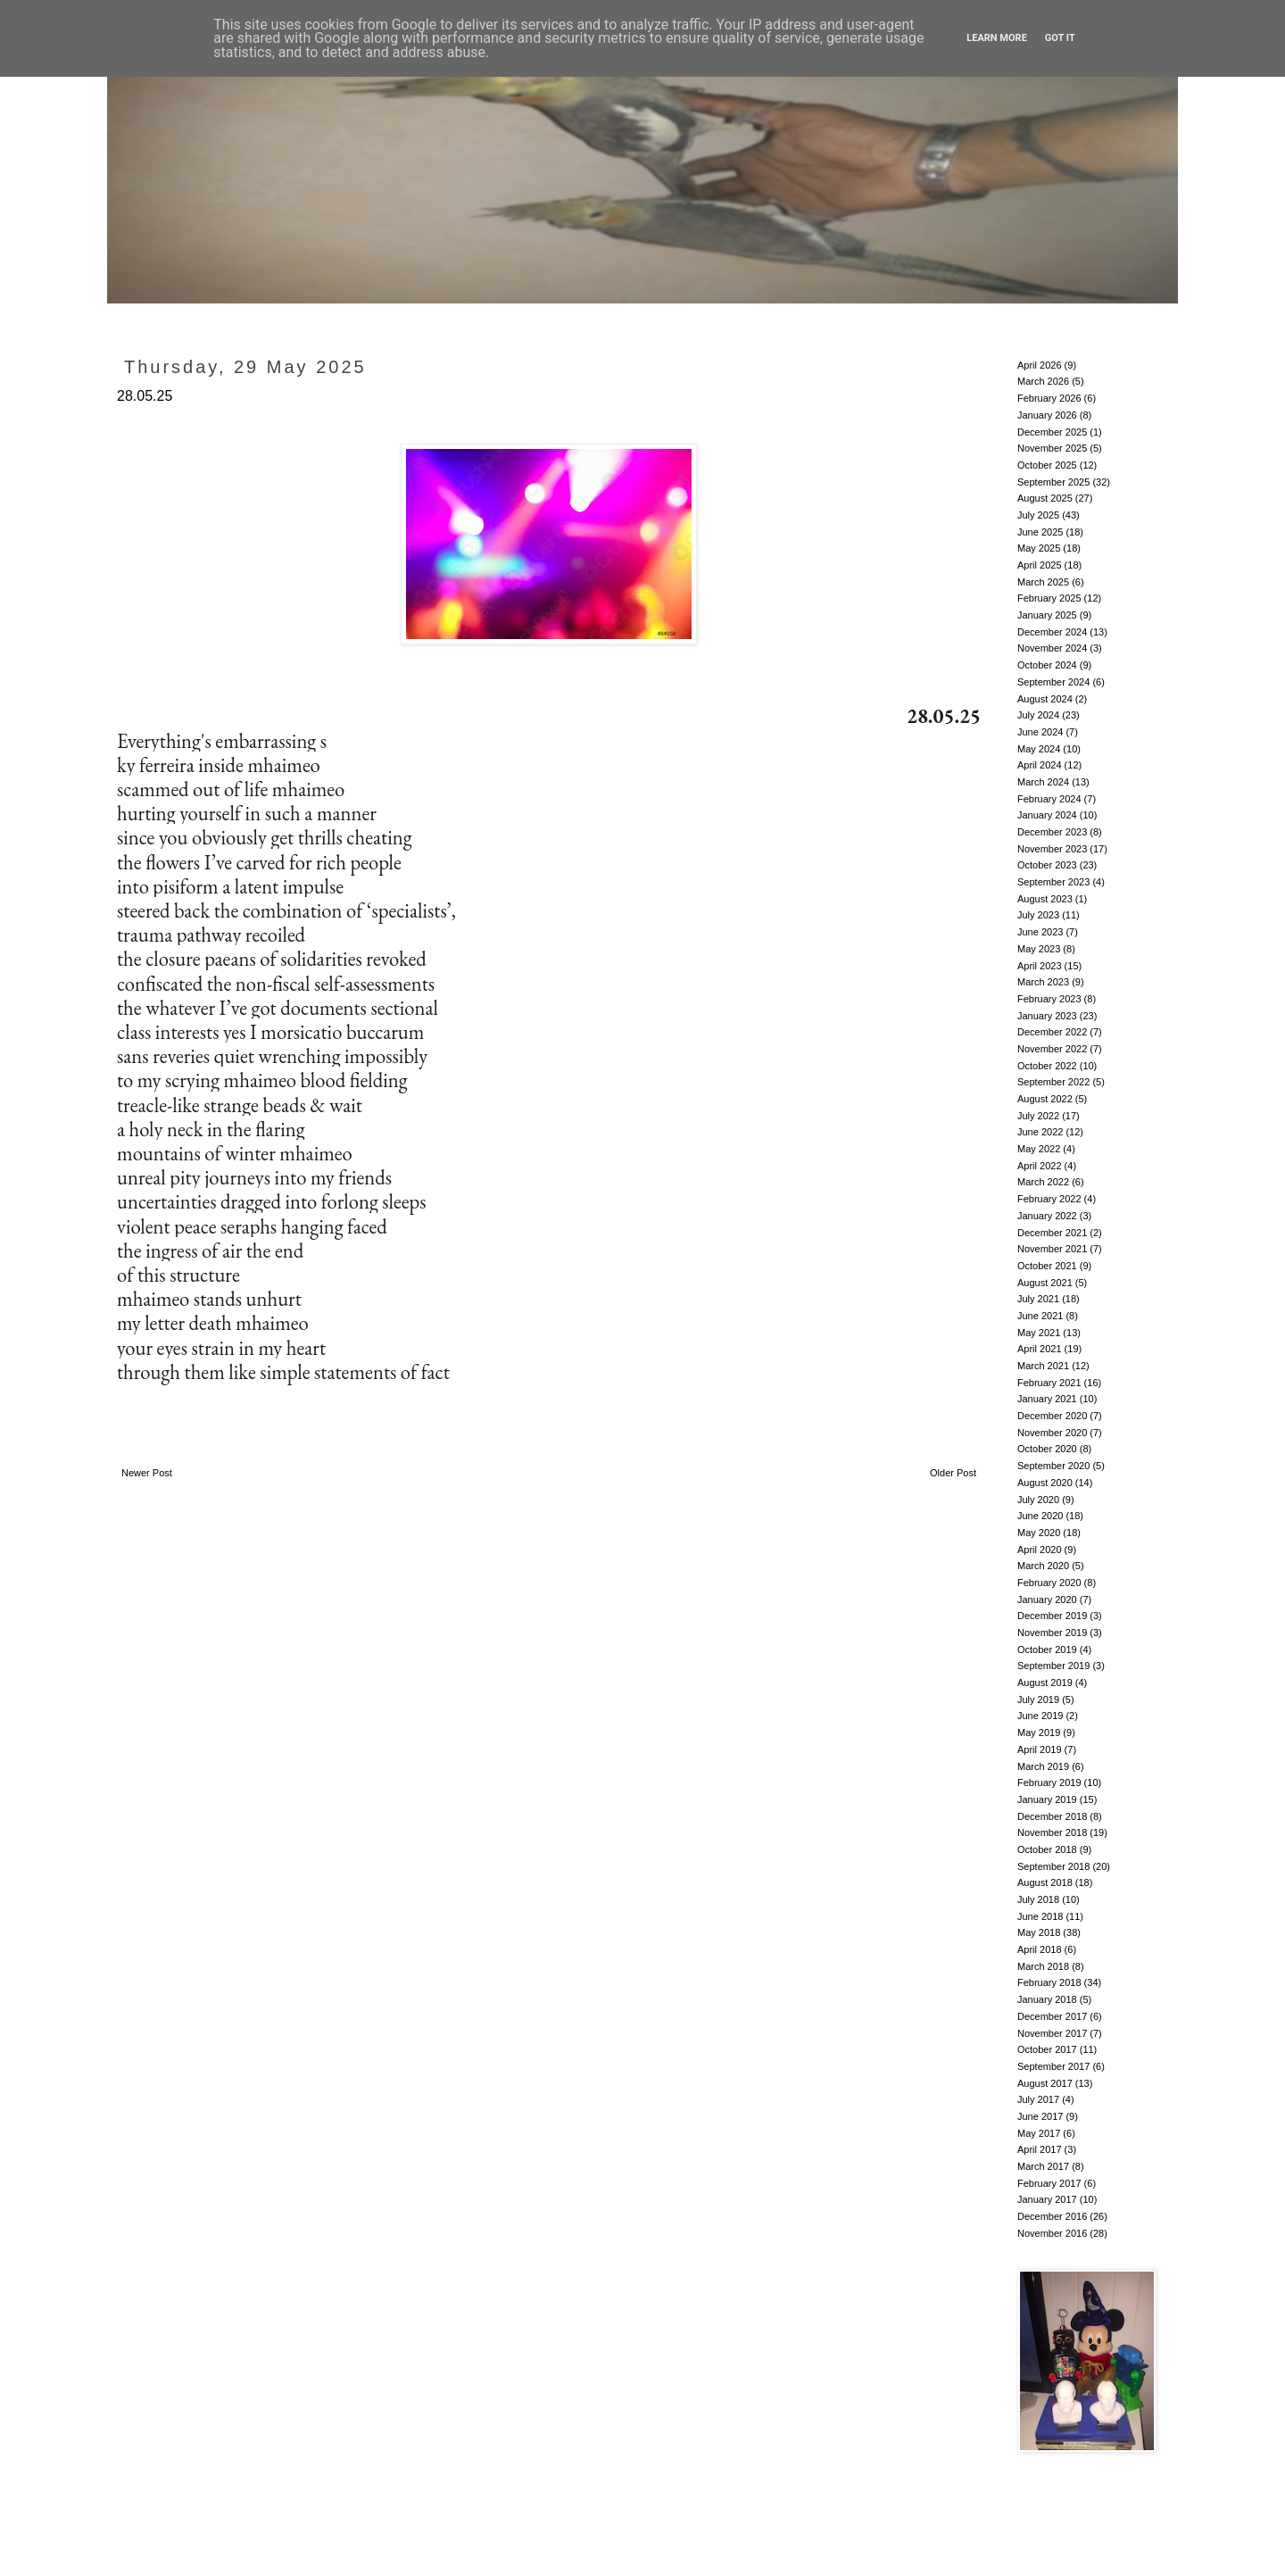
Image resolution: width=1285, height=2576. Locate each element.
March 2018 (1043, 1966)
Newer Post (146, 1472)
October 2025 (1047, 465)
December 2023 (1052, 832)
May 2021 (1038, 1332)
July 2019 (1038, 1699)
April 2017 (1039, 2149)
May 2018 (1038, 1932)
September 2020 (1053, 1465)
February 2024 (1049, 799)
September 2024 (1053, 682)
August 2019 (1045, 1682)
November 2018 (1052, 1832)
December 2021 (1052, 1232)
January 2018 (1047, 1999)
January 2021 (1047, 1398)
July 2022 (1038, 1115)
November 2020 (1052, 1432)
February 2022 (1049, 1198)
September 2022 (1053, 1081)
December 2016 (1052, 2216)
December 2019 (1052, 1615)
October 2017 (1047, 2049)
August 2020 (1045, 1482)
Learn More (996, 38)
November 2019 (1052, 1632)
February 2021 (1049, 1382)
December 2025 (1052, 432)
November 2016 (1052, 2233)
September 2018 (1053, 1866)
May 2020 (1038, 1532)
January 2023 (1047, 1015)
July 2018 (1038, 1899)
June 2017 (1040, 2116)
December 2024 (1052, 632)
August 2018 (1045, 1882)
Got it (1060, 38)
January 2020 (1047, 1599)
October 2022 (1047, 1065)
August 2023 (1045, 898)
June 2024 (1040, 732)
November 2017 (1052, 2033)
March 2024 (1043, 782)
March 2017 (1043, 2166)
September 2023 (1053, 882)
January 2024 (1047, 815)
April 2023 (1039, 965)
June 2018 (1040, 1916)
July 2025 (1038, 515)
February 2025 (1049, 598)
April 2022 (1039, 1165)
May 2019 (1038, 1732)
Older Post (953, 1472)
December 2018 (1052, 1816)
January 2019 (1047, 1799)
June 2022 (1040, 1131)
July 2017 (1038, 2099)
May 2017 (1038, 2133)
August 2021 (1045, 1282)
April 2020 (1039, 1549)
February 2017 (1049, 2183)
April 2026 (1039, 365)
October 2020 (1047, 1448)
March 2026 (1043, 381)
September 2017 (1053, 2066)
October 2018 (1047, 1849)
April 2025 (1039, 565)
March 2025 (1043, 582)
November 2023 (1052, 848)
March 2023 (1043, 981)
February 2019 (1049, 1782)
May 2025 (1038, 548)
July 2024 (1038, 715)
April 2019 (1039, 1749)
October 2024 (1047, 665)
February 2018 (1049, 1982)
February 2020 (1049, 1582)
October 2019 (1047, 1649)
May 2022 (1038, 1148)
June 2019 (1040, 1715)
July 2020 (1038, 1499)
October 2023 (1047, 865)
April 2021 (1039, 1348)
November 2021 (1052, 1248)
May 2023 (1038, 948)
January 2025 (1047, 615)
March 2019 (1043, 1766)
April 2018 (1039, 1949)
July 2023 (1038, 915)
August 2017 (1045, 2083)
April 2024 (1039, 765)
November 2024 (1052, 648)
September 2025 (1053, 482)
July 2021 (1038, 1298)
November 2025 (1052, 448)
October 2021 (1047, 1265)
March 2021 (1043, 1365)
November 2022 (1052, 1048)
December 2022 (1052, 1031)
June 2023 (1040, 932)
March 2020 (1043, 1565)
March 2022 (1043, 1181)
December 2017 (1052, 2016)
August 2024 (1045, 699)
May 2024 (1038, 749)
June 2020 (1040, 1515)
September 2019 (1053, 1665)
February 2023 (1049, 998)
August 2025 (1045, 498)
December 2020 (1052, 1415)
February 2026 (1049, 398)
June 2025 (1040, 532)
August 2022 (1045, 1098)
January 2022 (1047, 1215)
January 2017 (1047, 2199)
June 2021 (1040, 1315)
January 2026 (1047, 415)
